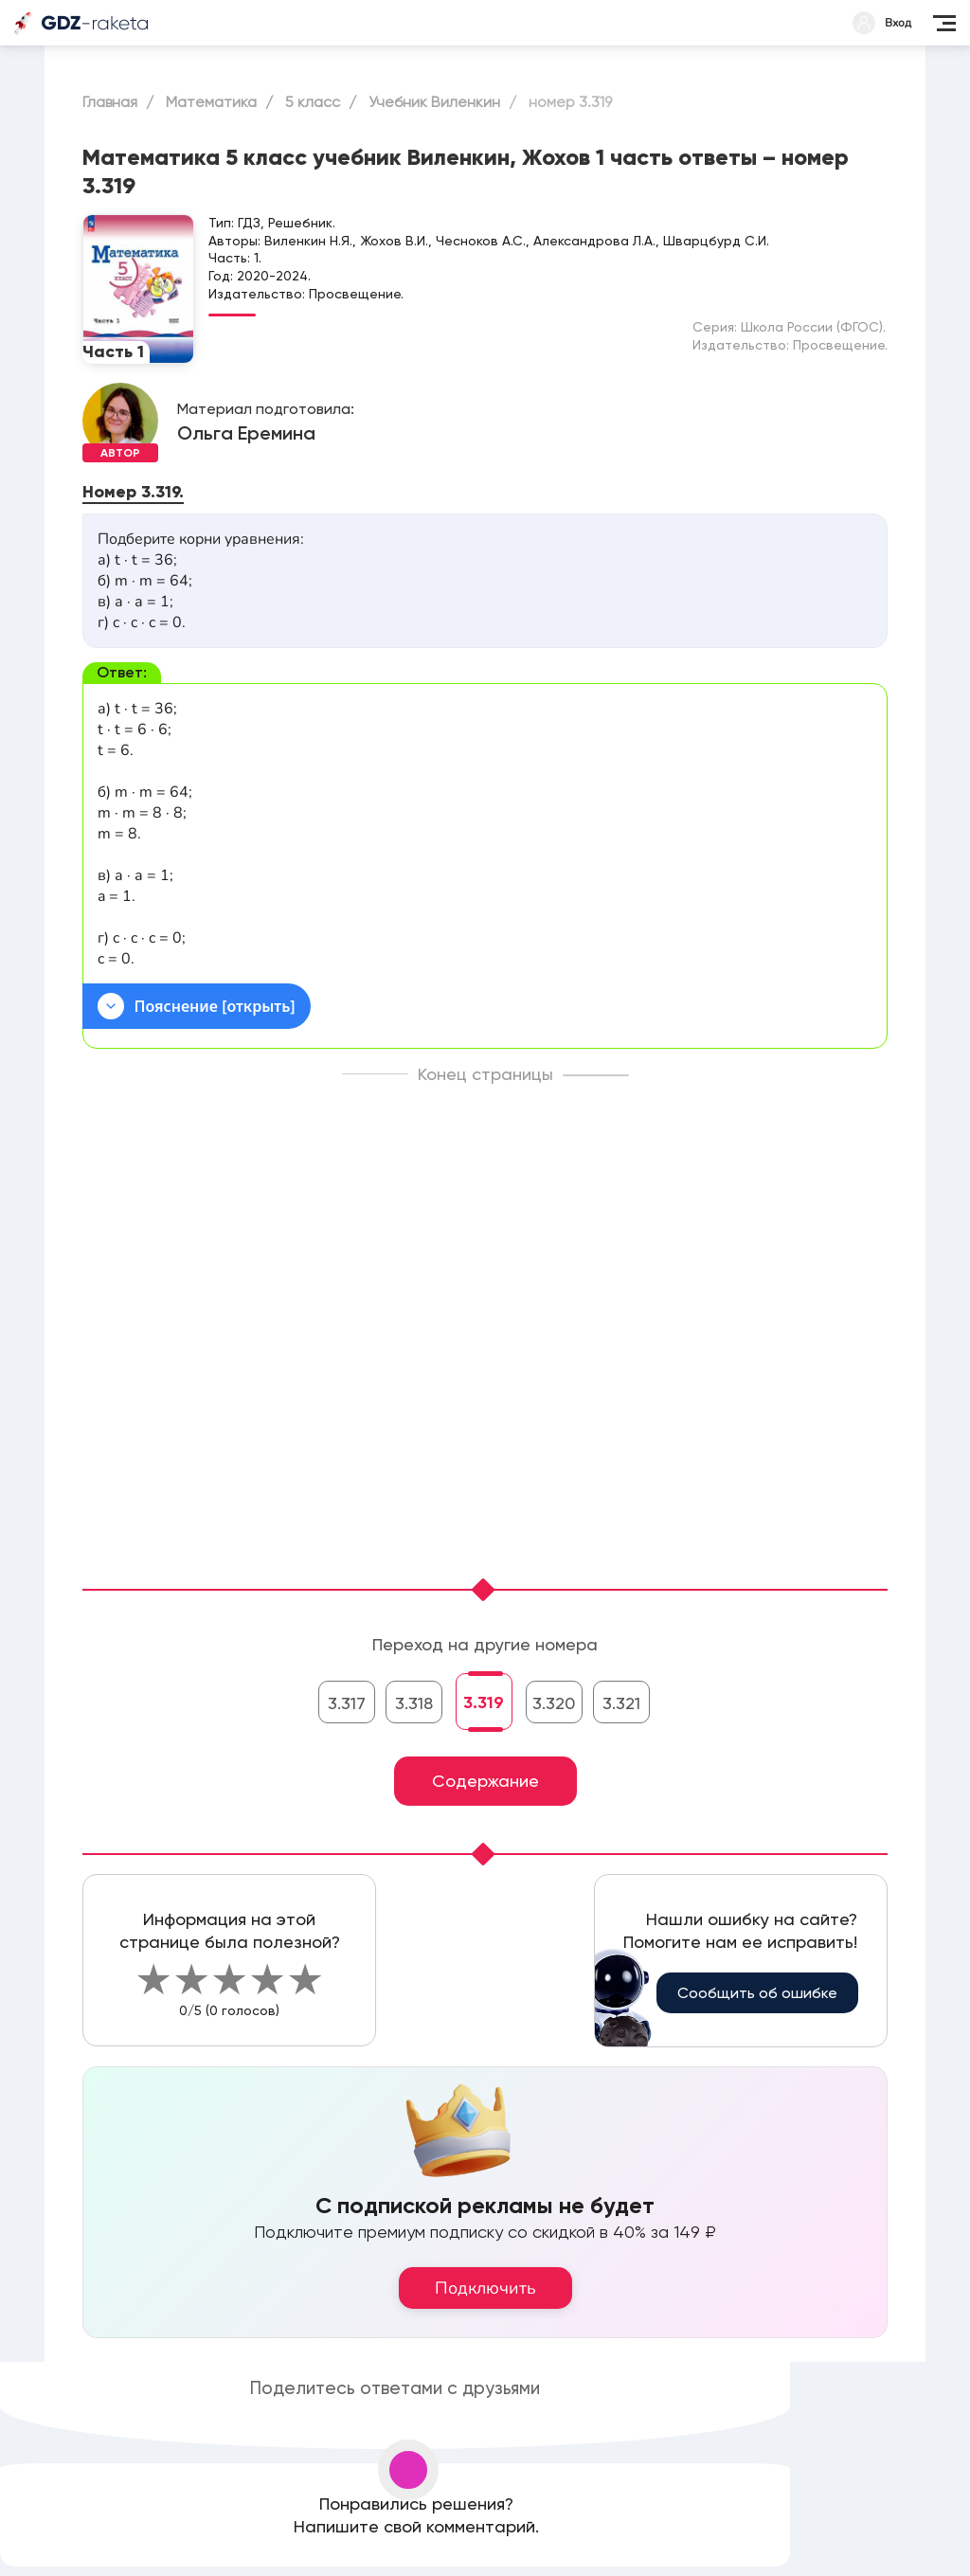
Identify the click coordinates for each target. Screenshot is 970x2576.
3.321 (621, 1703)
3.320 (553, 1703)
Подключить (485, 2288)
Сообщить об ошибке (757, 1993)
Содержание (485, 1781)
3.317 (347, 1703)
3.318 (414, 1703)
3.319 (483, 1702)
